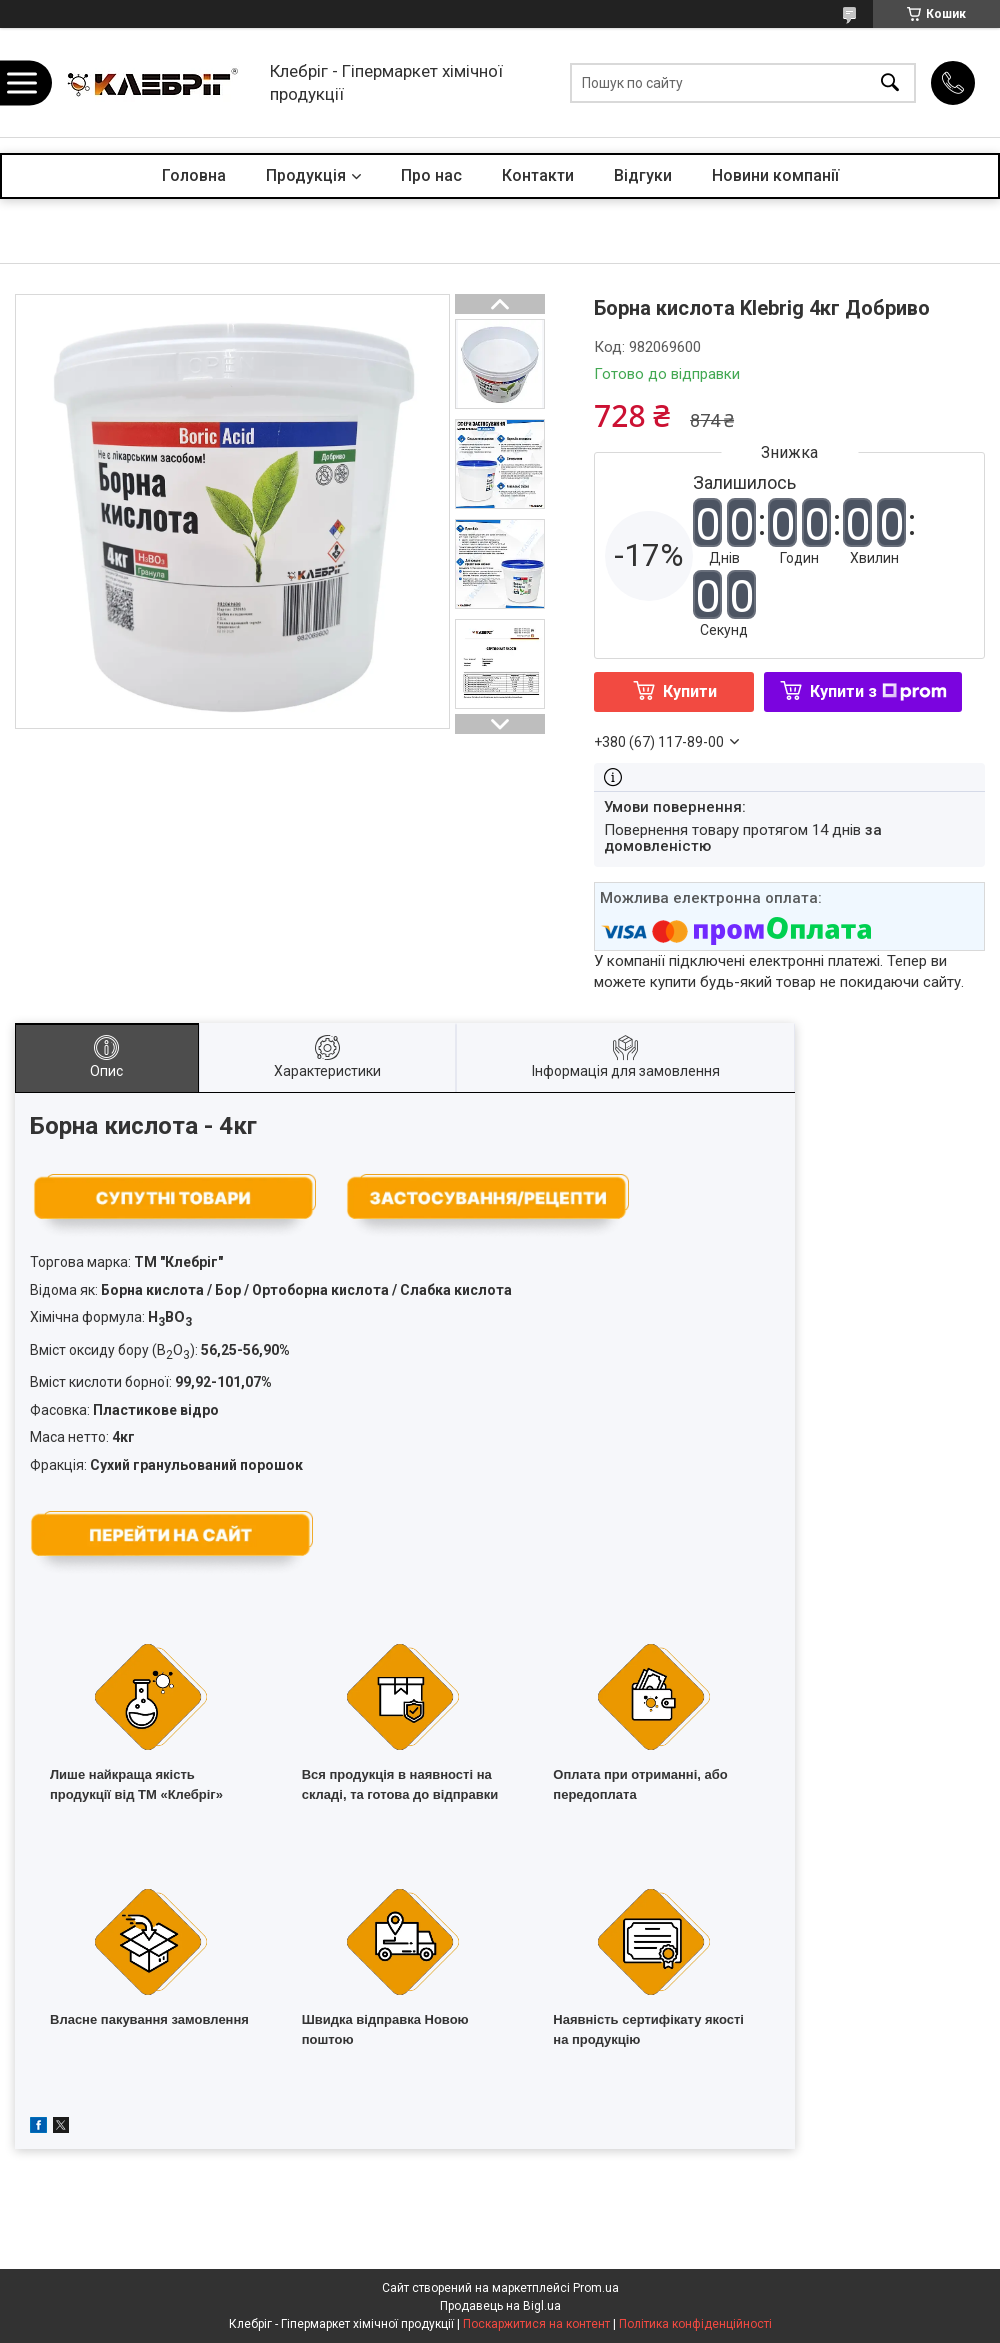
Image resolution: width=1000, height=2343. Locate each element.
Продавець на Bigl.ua (500, 2306)
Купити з (878, 691)
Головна (194, 175)
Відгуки (643, 175)
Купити (690, 691)
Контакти (538, 175)
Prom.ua (596, 2288)
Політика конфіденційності (695, 2324)
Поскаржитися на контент (536, 2324)
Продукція (306, 175)
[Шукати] (890, 82)
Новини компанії (775, 175)
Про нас (431, 175)
